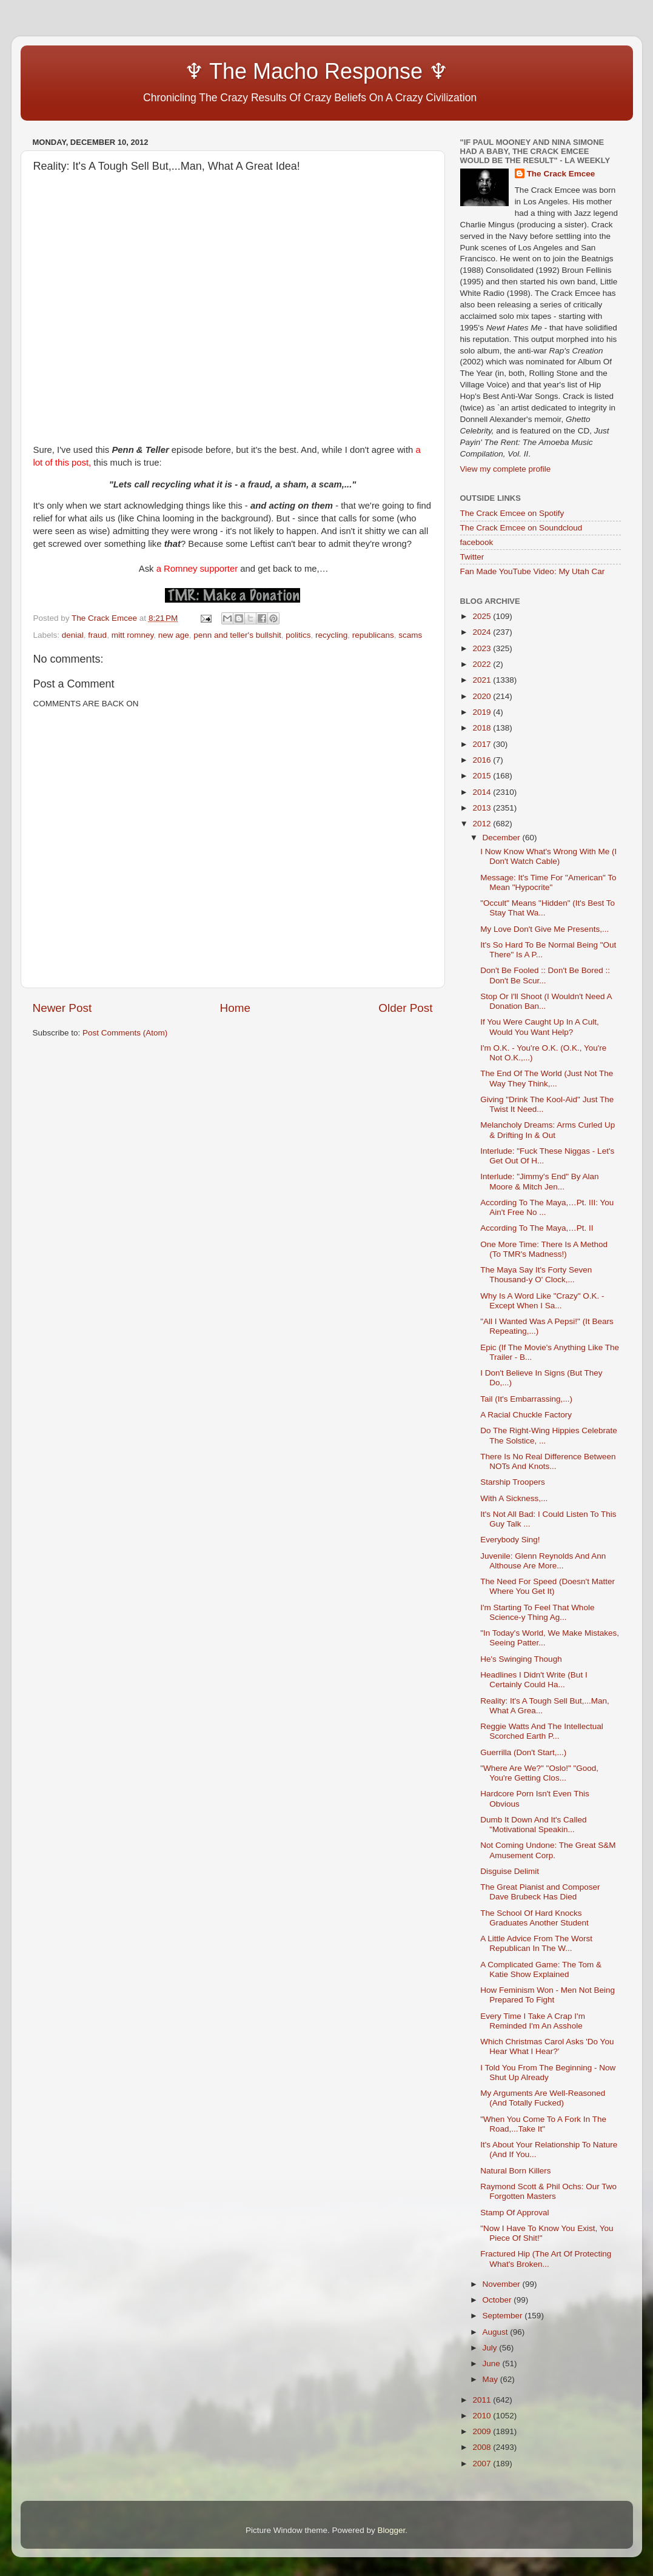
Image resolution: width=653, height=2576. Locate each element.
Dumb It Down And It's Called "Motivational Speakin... (533, 1824)
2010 (482, 2415)
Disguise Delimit (509, 1871)
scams (410, 635)
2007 (482, 2463)
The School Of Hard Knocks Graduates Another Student (534, 1918)
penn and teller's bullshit (237, 635)
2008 (482, 2447)
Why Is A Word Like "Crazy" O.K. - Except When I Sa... (542, 1300)
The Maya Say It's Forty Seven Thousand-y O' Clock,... (536, 1274)
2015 (482, 775)
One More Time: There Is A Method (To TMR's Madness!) (544, 1249)
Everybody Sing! (510, 1539)
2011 (482, 2399)
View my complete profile (505, 468)
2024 (482, 632)
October (498, 2299)
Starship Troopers (512, 1482)
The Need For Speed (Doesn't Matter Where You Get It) (547, 1586)
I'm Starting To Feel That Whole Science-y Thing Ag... (537, 1612)
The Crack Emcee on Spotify (512, 513)
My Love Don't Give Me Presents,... (544, 929)
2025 (482, 616)
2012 (482, 823)
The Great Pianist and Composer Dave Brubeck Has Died (540, 1891)
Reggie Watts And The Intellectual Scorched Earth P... (541, 1731)
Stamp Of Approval (514, 2212)
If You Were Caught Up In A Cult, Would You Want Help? (539, 1026)
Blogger (392, 2530)
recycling (331, 635)
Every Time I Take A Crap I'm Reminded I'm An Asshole (532, 2021)
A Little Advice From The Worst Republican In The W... (536, 1943)
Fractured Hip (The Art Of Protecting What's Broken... (545, 2258)
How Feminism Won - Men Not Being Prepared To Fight (547, 1995)
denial (73, 635)
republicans (373, 635)
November (503, 2284)
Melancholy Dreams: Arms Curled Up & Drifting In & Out (547, 1129)
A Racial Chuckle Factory (526, 1414)
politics (298, 635)
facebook (477, 542)
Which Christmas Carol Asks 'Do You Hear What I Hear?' (547, 2046)
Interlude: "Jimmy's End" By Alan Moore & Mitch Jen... (539, 1181)
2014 (482, 792)
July (491, 2347)
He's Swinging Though (520, 1659)
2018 (482, 727)
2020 (482, 696)
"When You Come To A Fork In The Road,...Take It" (543, 2124)
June (493, 2363)
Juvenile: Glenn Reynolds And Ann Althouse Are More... (543, 1560)
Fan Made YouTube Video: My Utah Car (532, 571)
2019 (482, 712)
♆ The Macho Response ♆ (244, 71)
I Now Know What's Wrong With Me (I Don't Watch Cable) (548, 856)
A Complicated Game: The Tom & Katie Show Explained (540, 1969)
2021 (482, 679)
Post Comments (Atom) (124, 1032)
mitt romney (133, 635)
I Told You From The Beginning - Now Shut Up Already (547, 2072)
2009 (482, 2431)
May (491, 2379)
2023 (482, 648)
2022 (482, 664)
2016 (482, 759)
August (497, 2332)
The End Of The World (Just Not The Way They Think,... (546, 1078)
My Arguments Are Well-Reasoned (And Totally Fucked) (542, 2098)
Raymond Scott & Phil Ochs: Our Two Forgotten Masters (548, 2191)
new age (173, 635)
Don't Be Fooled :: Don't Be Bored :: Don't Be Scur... (545, 975)
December (503, 837)
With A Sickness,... (514, 1498)
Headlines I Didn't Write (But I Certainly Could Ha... (533, 1679)
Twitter (472, 556)
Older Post (405, 1008)
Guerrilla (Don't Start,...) (523, 1752)
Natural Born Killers (515, 2170)
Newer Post (62, 1008)
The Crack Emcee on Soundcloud (521, 527)
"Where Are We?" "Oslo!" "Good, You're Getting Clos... (539, 1773)
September (504, 2315)
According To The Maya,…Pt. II (536, 1228)
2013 (482, 807)
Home (235, 1008)
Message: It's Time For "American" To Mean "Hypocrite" (548, 882)
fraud (97, 635)
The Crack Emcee (561, 173)
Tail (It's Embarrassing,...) (526, 1398)
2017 (482, 744)
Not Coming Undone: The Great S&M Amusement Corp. (547, 1850)
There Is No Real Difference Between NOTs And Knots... (547, 1461)
